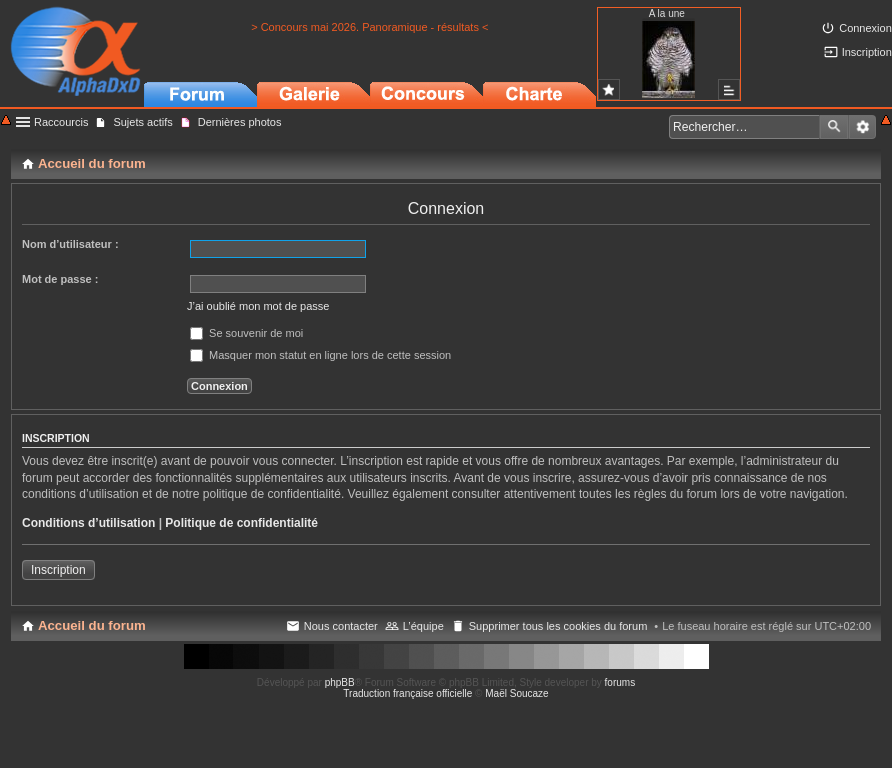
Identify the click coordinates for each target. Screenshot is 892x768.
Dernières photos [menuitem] (240, 122)
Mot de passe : (60, 279)
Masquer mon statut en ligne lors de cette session (320, 355)
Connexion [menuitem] (865, 28)
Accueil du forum (92, 625)
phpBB (340, 682)
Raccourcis (61, 122)
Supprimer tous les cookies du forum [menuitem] (558, 626)
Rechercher (834, 127)
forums (620, 682)
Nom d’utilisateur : (70, 244)
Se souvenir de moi (246, 333)
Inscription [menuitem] (867, 52)
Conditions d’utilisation (88, 523)
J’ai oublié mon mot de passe (258, 306)
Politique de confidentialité (241, 523)
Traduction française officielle (407, 693)
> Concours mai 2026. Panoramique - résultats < (369, 27)
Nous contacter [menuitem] (341, 626)
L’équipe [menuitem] (423, 626)
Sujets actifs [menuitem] (142, 122)
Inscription (58, 570)
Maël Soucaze (516, 693)
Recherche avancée (862, 127)
